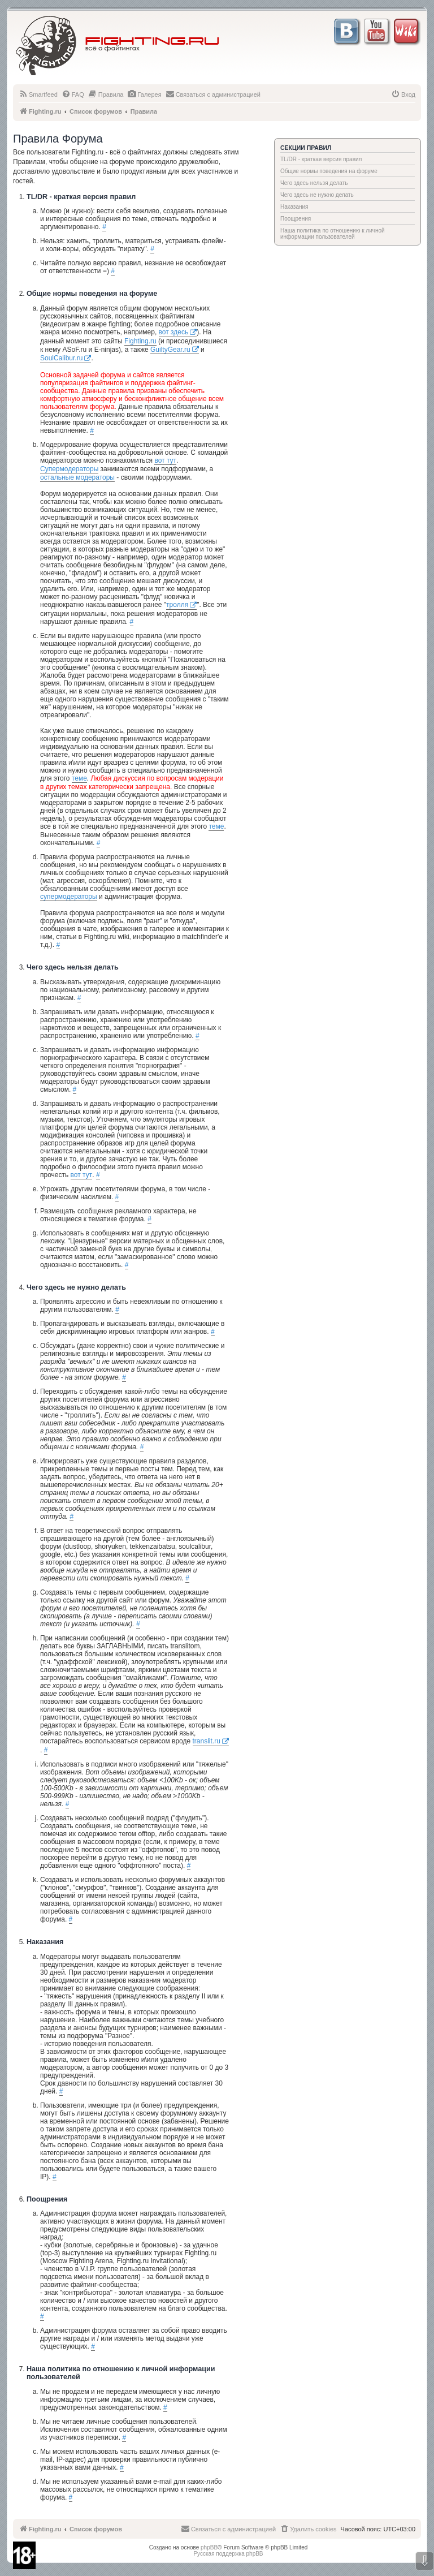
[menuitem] (38, 94)
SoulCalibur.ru (61, 358)
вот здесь (174, 332)
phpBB (209, 2547)
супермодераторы (68, 897)
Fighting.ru (140, 341)
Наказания (294, 207)
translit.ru (206, 1741)
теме (79, 778)
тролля (177, 605)
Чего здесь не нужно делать (317, 195)
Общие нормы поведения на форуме (328, 171)
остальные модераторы (77, 477)
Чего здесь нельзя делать (314, 183)
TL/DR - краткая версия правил (321, 159)
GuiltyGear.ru (170, 350)
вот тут (165, 460)
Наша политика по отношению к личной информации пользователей (332, 233)
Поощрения (295, 219)
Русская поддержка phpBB (228, 2554)
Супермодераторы (69, 469)
